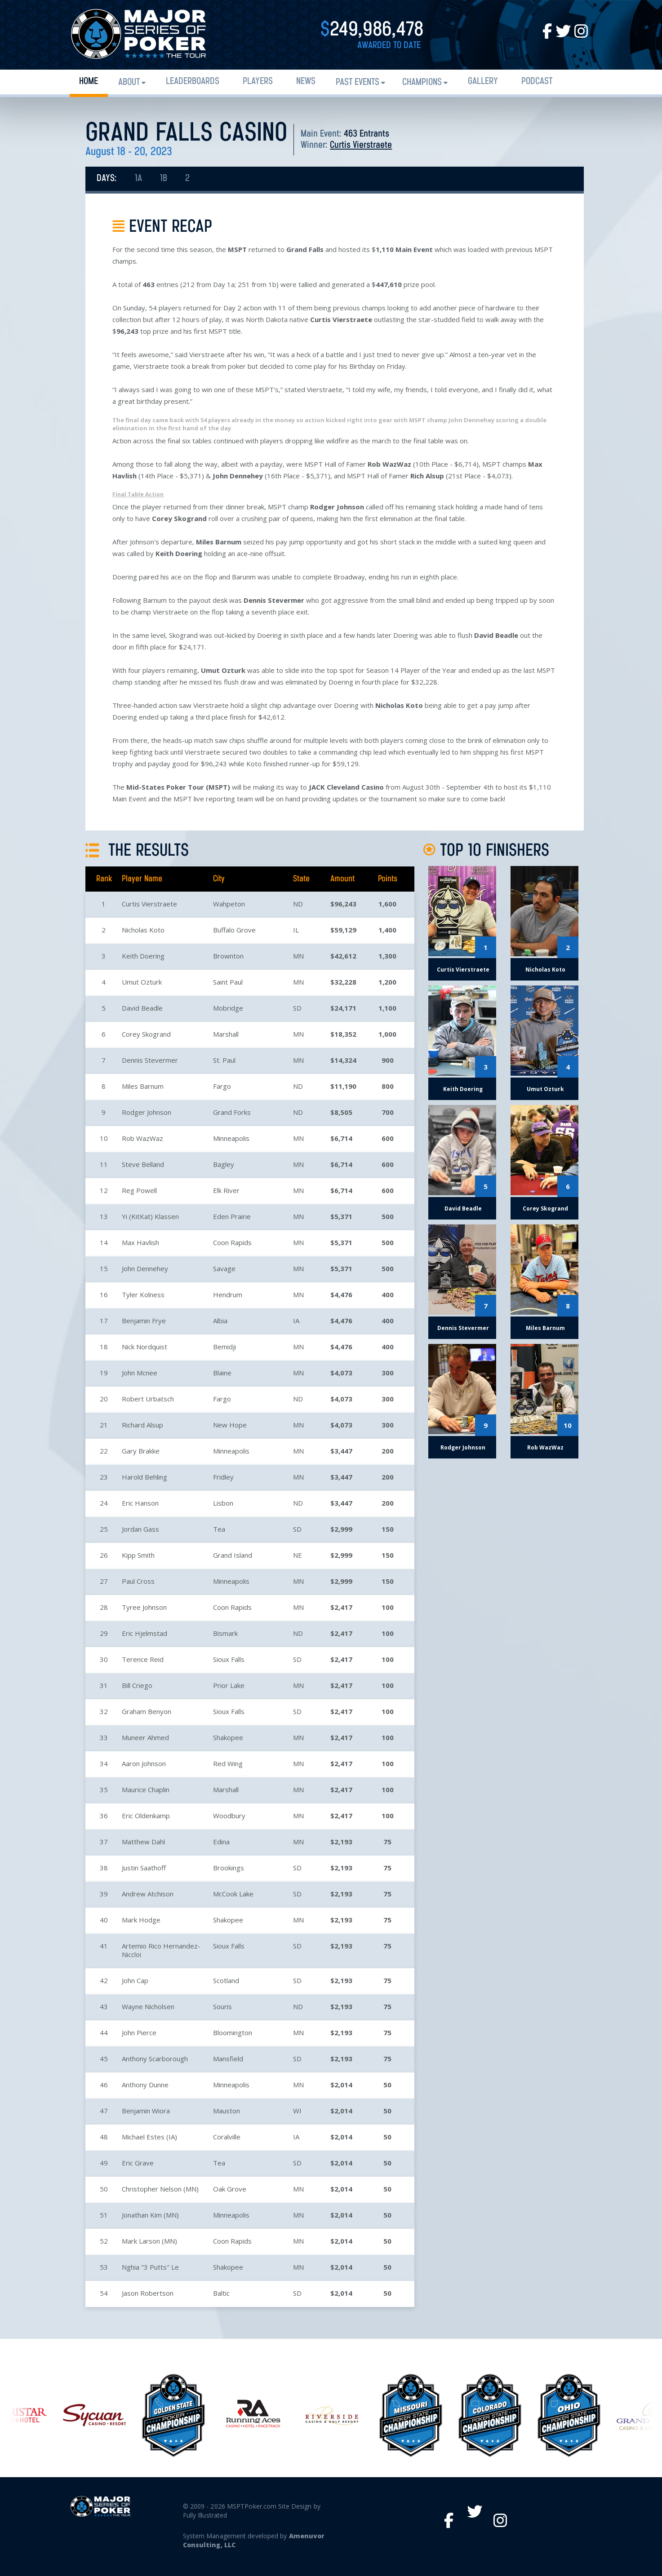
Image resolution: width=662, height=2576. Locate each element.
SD (297, 1007)
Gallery (483, 81)
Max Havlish (140, 1242)
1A (138, 178)
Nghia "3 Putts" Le (150, 2266)
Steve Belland (143, 1164)
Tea (219, 1528)
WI (297, 2110)
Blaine (222, 1372)
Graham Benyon (146, 1711)
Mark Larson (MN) (149, 2240)
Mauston (226, 2110)
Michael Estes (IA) (149, 2136)
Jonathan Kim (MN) (150, 2214)
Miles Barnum (143, 1086)
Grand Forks (232, 1112)
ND (298, 903)
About (129, 82)
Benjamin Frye (144, 1320)
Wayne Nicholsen (148, 2006)
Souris (222, 2006)
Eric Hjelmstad (144, 1633)
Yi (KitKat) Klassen (150, 1216)
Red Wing (228, 1763)
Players (258, 81)
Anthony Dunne (145, 2084)
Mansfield (228, 2058)
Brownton (228, 955)
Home (88, 81)
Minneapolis (231, 1138)
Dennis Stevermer (150, 1060)
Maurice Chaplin (145, 1789)
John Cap (135, 1980)
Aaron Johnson (144, 1763)
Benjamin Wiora (146, 2110)
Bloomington (232, 2032)
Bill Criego (137, 1685)
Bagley (223, 1164)
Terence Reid (143, 1659)
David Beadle (142, 1007)
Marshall (226, 1034)
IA (296, 1320)
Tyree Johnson (144, 1607)
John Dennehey (145, 1268)
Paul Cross (138, 1581)
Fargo (222, 1086)
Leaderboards (192, 81)
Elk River (226, 1190)
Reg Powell (139, 1190)
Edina (221, 1841)
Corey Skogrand (146, 1034)
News (305, 81)
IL (296, 929)
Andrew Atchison (147, 1893)
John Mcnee (139, 1372)
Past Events (357, 82)
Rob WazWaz (142, 1138)
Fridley (223, 1476)
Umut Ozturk (142, 981)
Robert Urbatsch (148, 1398)
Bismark (225, 1633)
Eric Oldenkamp (146, 1815)
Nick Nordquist (144, 1346)
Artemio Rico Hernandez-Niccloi (161, 1950)
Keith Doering (143, 955)
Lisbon (223, 1502)
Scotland (226, 1980)
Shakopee (228, 1737)
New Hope (230, 1424)
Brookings (228, 1867)
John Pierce (139, 2032)
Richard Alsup (142, 1424)
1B (163, 178)
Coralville (226, 2136)
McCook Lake (233, 1893)
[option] (331, 2415)
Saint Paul (228, 981)
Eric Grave (138, 2162)
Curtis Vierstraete (361, 145)
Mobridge (228, 1007)
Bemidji (224, 1346)
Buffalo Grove (234, 929)
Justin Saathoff (144, 1867)
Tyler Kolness (143, 1294)
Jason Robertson (147, 2293)
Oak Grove (229, 2188)
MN (298, 955)
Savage (224, 1268)
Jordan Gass (140, 1528)
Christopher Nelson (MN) (160, 2188)
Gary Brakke (141, 1450)
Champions (422, 82)
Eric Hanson (140, 1502)
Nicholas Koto (143, 929)
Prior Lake (228, 1685)
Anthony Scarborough (155, 2058)
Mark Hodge (141, 1919)
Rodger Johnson (146, 1112)
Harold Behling (144, 1476)
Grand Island (232, 1555)
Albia (220, 1320)
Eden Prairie (232, 1216)
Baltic (221, 2293)
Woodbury (229, 1815)
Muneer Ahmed (145, 1737)
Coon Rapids (232, 1242)
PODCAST (536, 81)
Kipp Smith (138, 1555)
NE (297, 1555)
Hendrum (227, 1294)
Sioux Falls (228, 1659)
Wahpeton (229, 903)
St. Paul (224, 1060)
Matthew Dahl (143, 1841)
